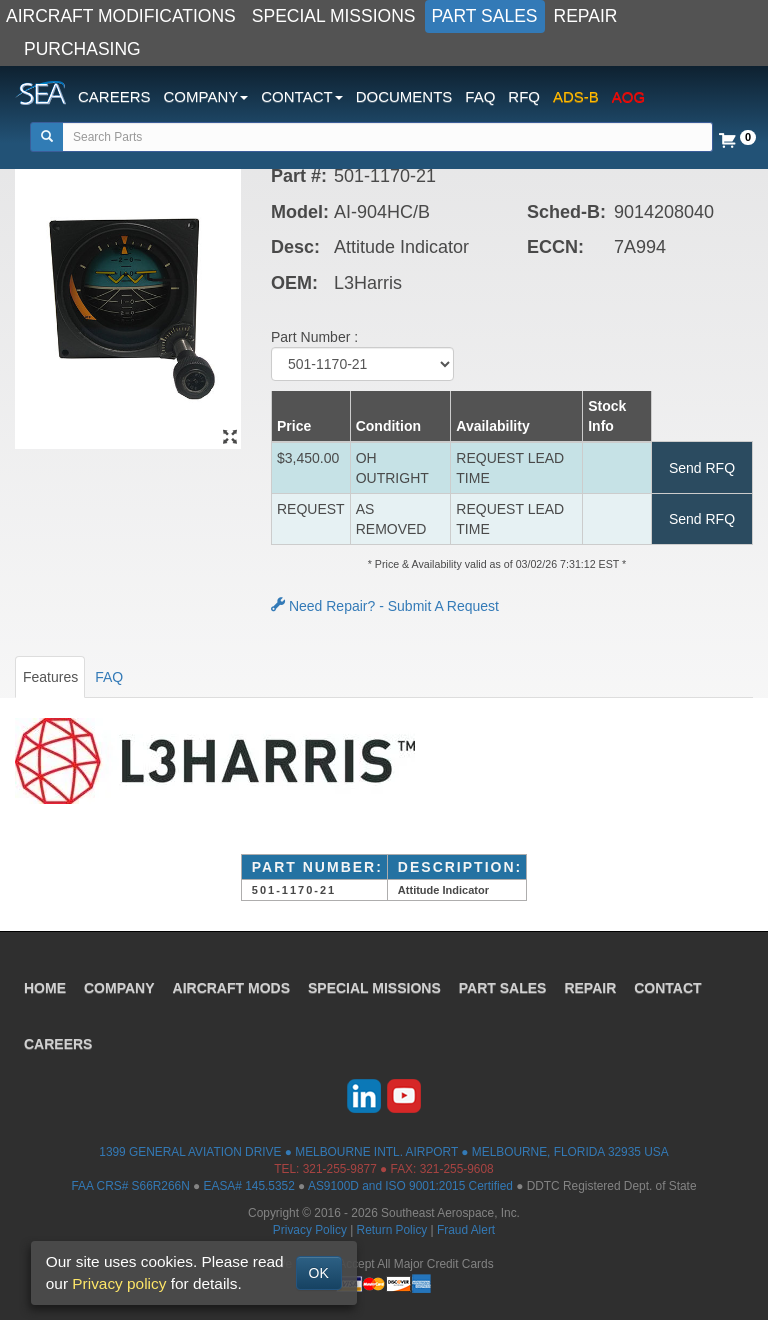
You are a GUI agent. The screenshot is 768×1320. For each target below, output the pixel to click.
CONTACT (667, 988)
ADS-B (576, 96)
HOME (45, 988)
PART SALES (485, 16)
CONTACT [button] (301, 96)
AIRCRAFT (231, 988)
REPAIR (586, 16)
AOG (628, 96)
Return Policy (392, 1230)
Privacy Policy (310, 1230)
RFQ (524, 96)
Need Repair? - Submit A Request (385, 606)
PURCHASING (82, 49)
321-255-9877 (340, 1169)
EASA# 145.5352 (249, 1186)
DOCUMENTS (404, 96)
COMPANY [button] (206, 96)
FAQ (480, 96)
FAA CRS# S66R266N (130, 1186)
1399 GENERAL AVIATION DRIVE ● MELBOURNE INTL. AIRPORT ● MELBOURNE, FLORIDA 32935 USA (383, 1152)
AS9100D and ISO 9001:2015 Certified (410, 1186)
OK (319, 1273)
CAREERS (114, 96)
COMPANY (119, 988)
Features (50, 677)
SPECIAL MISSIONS (334, 16)
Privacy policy (119, 1283)
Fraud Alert (466, 1230)
